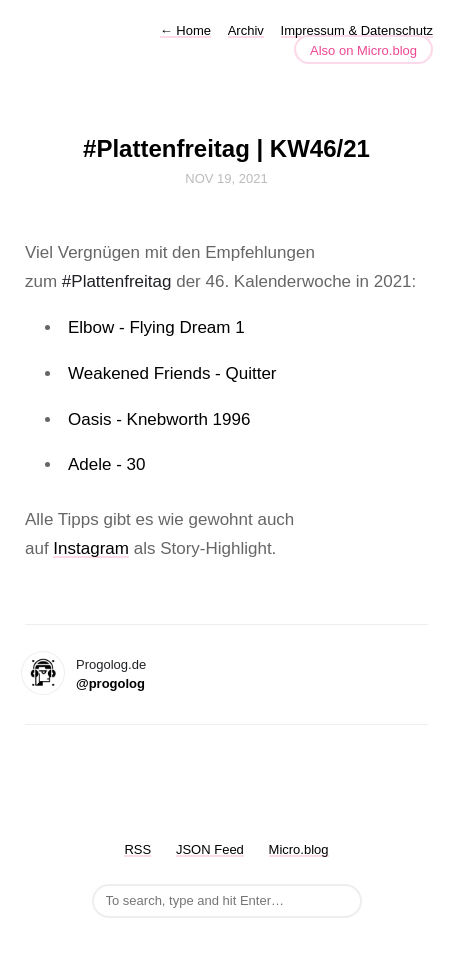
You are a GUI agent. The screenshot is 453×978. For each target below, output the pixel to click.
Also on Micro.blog (363, 50)
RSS (137, 849)
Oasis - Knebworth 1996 (159, 419)
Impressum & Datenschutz (357, 30)
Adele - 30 (107, 464)
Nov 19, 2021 (226, 178)
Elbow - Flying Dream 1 (156, 327)
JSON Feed (210, 849)
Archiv (246, 30)
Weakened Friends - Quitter (172, 373)
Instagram (91, 548)
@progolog (110, 683)
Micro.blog (299, 849)
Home (185, 30)
